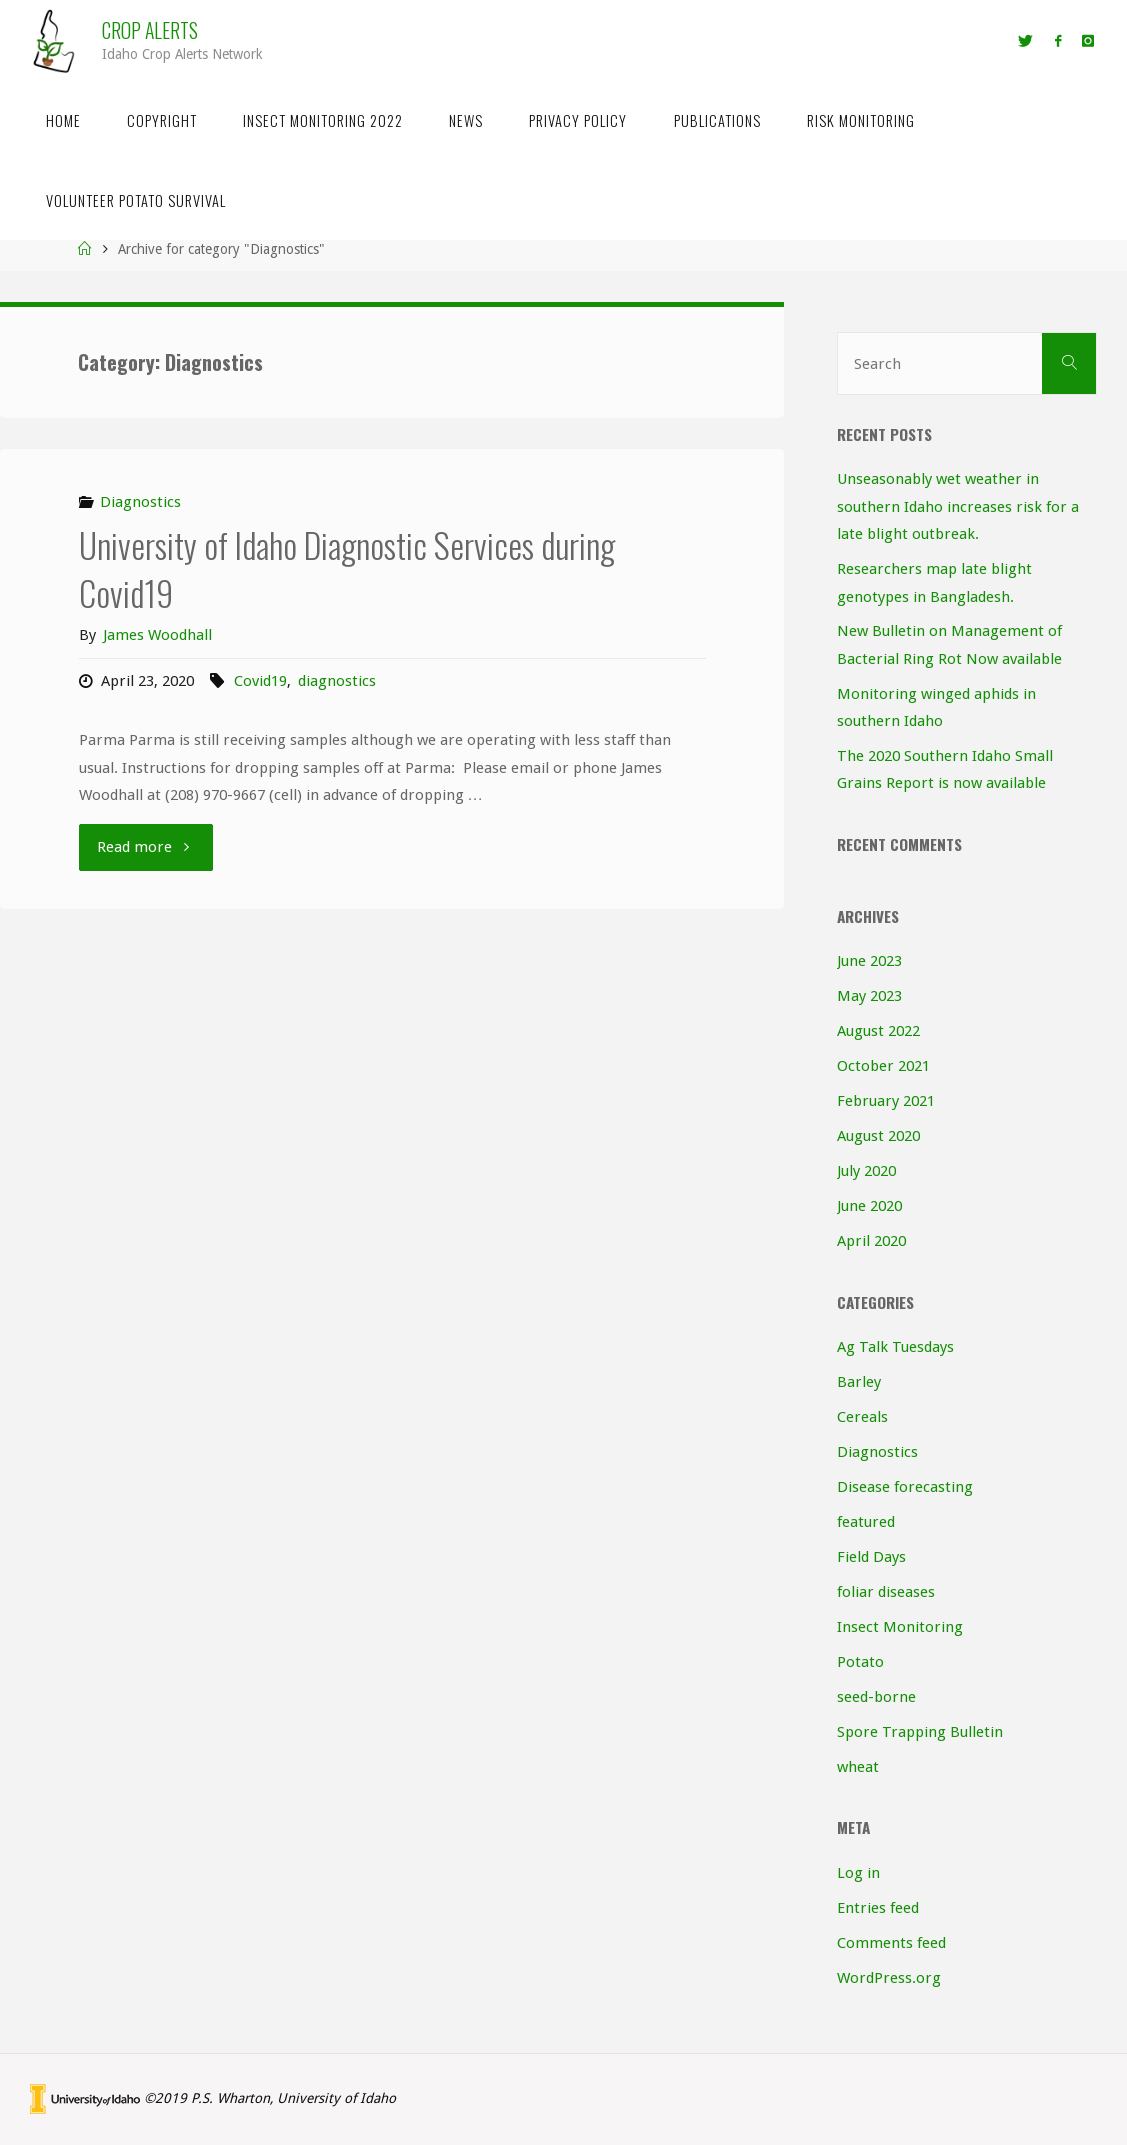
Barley (859, 1382)
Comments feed (891, 1943)
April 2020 (871, 1241)
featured (866, 1522)
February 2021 (886, 1101)
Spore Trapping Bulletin (920, 1732)
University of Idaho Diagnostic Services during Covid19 (347, 568)
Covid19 (260, 681)
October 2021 (883, 1066)
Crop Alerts (150, 30)
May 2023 (869, 996)
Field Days (871, 1557)
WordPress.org (889, 1978)
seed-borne (876, 1697)
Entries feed (878, 1908)
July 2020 (866, 1171)
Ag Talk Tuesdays (895, 1347)
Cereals (862, 1417)
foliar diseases (886, 1592)
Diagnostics (140, 502)
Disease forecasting (905, 1487)
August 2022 (878, 1031)
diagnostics (337, 681)
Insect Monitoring (900, 1627)
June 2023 (869, 961)
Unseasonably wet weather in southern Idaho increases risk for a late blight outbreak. (958, 506)
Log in (858, 1873)
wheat (858, 1767)
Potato (860, 1662)
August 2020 (878, 1136)
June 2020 (869, 1206)
